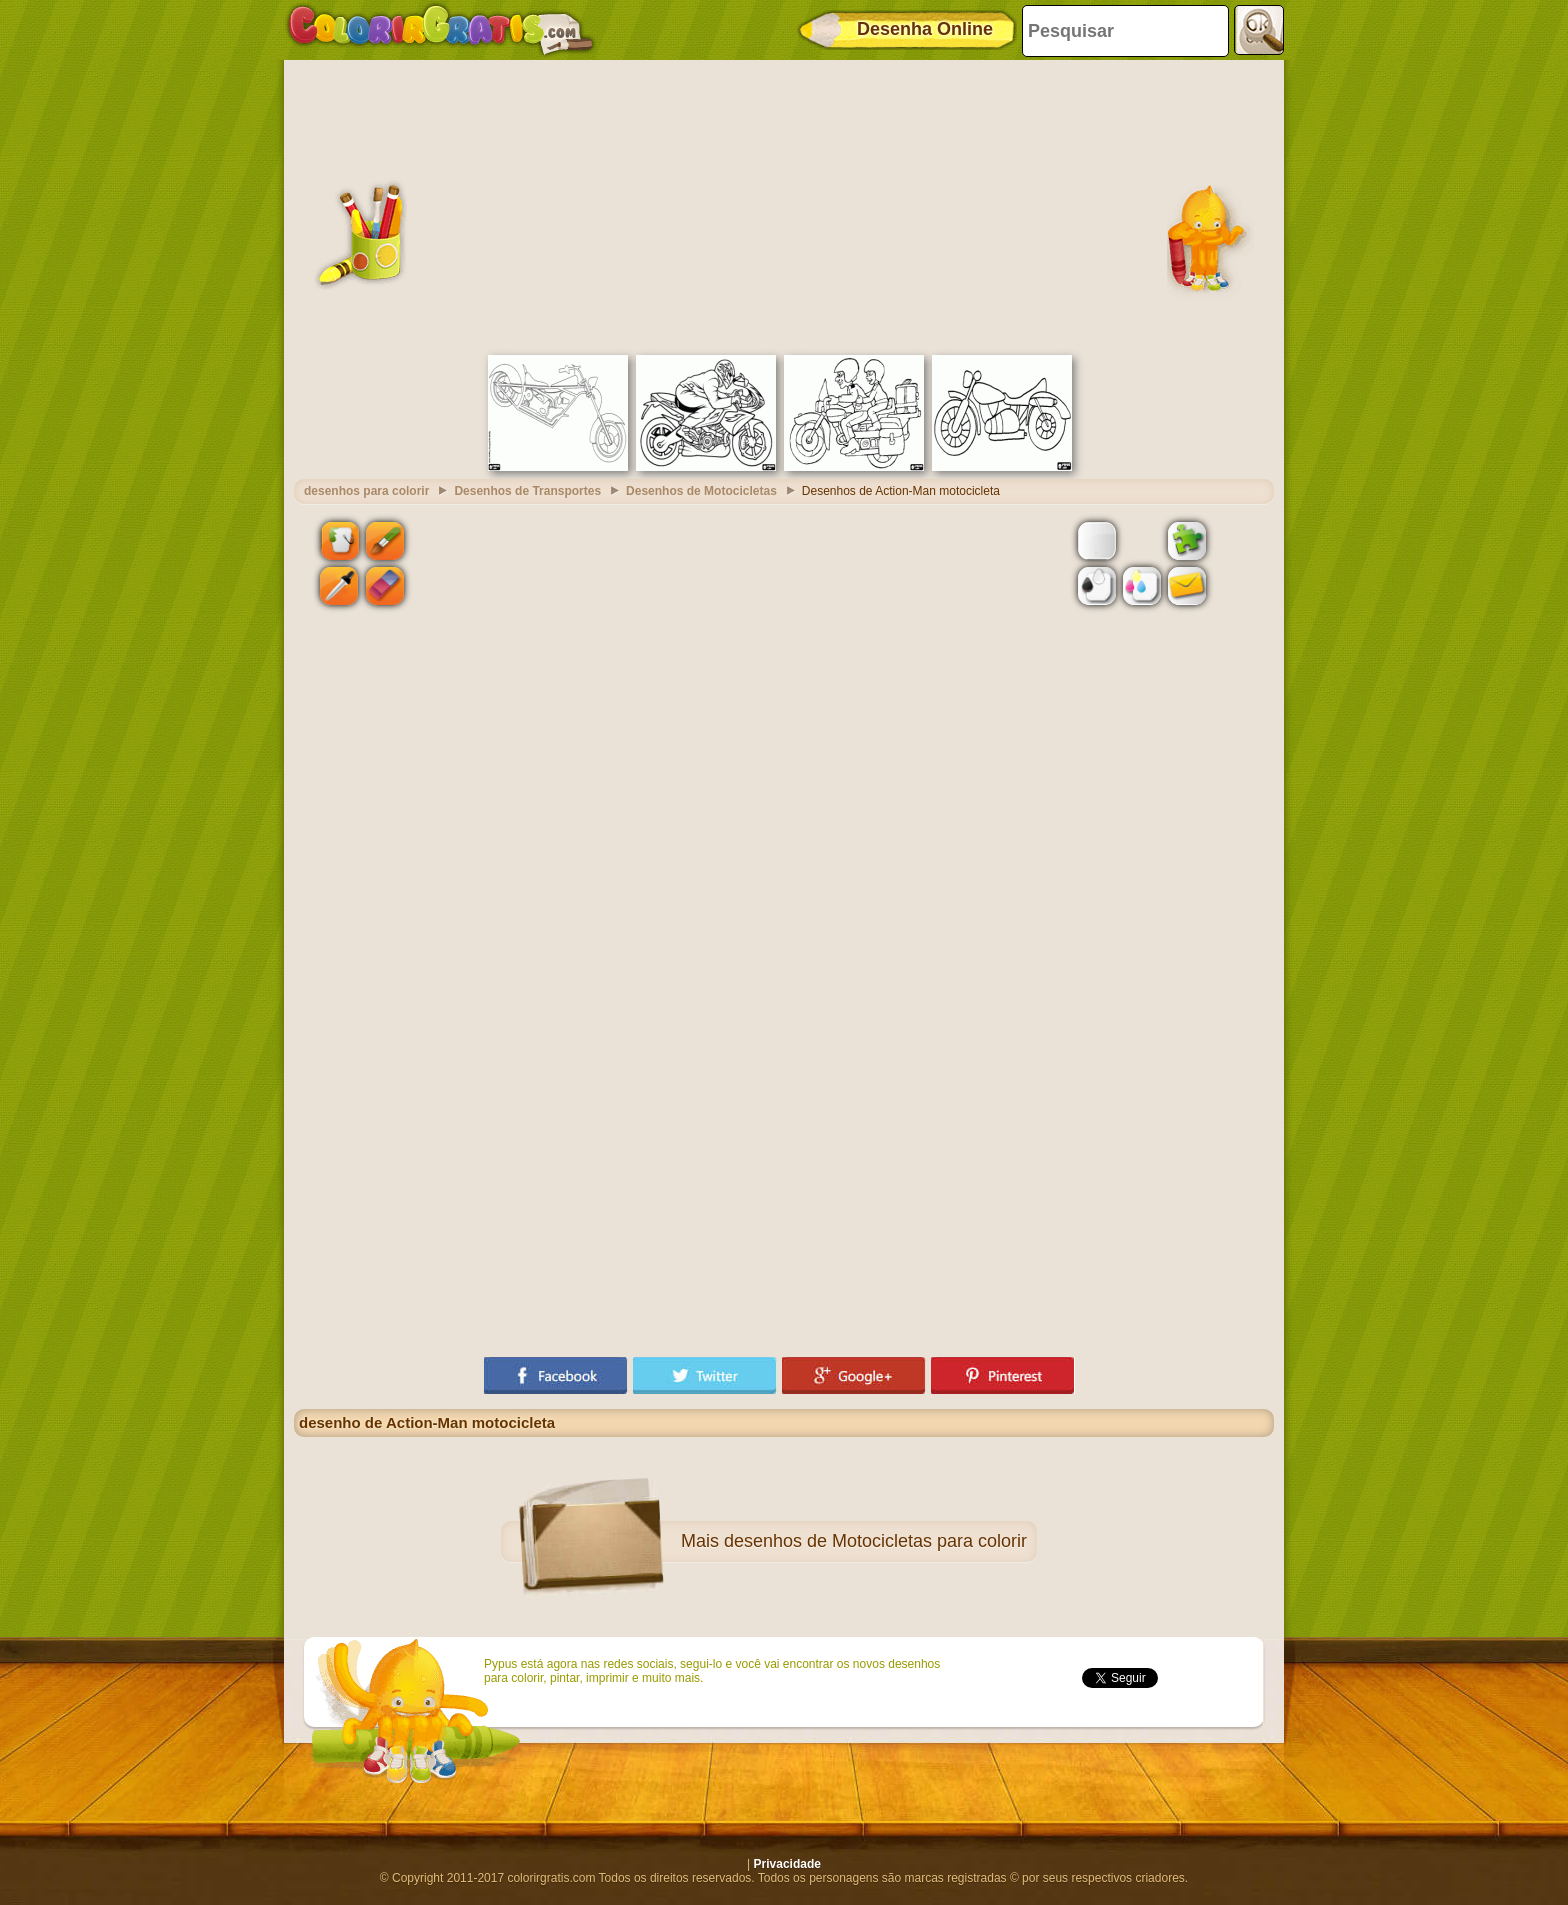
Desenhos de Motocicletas (701, 491)
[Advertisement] (784, 205)
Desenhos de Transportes (527, 491)
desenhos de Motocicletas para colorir (875, 1541)
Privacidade (787, 1864)
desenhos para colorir (366, 491)
